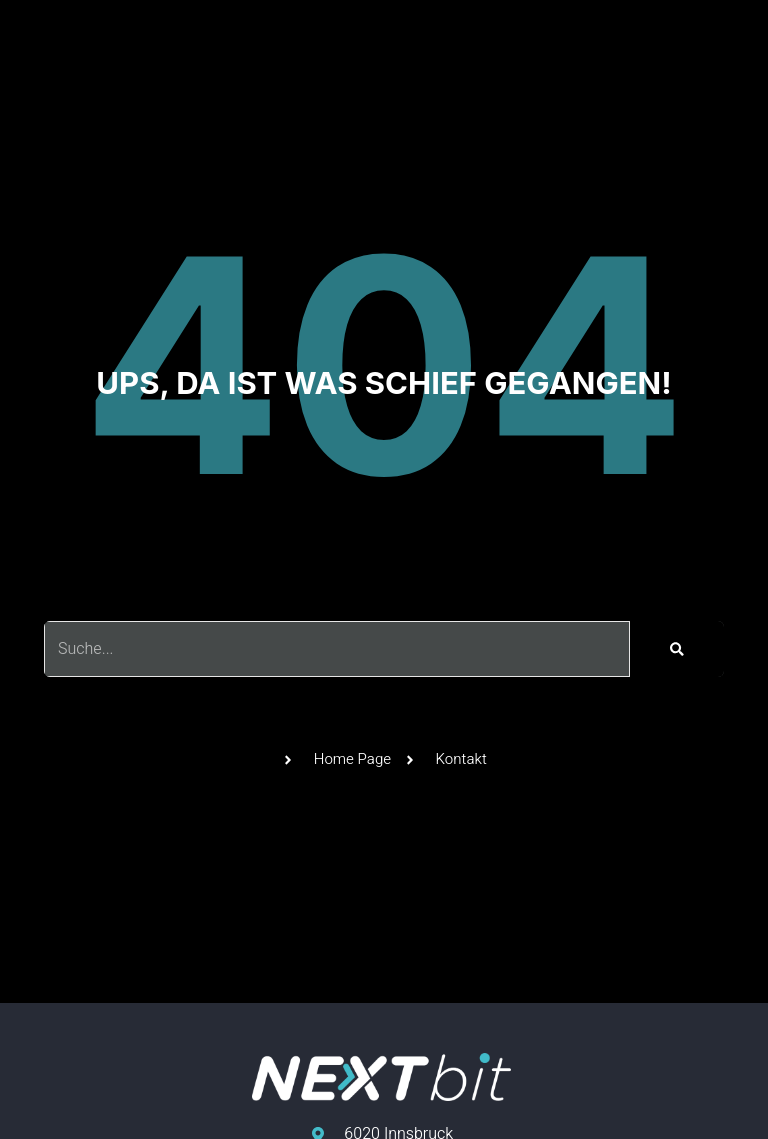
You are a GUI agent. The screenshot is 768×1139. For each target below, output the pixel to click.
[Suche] (677, 649)
